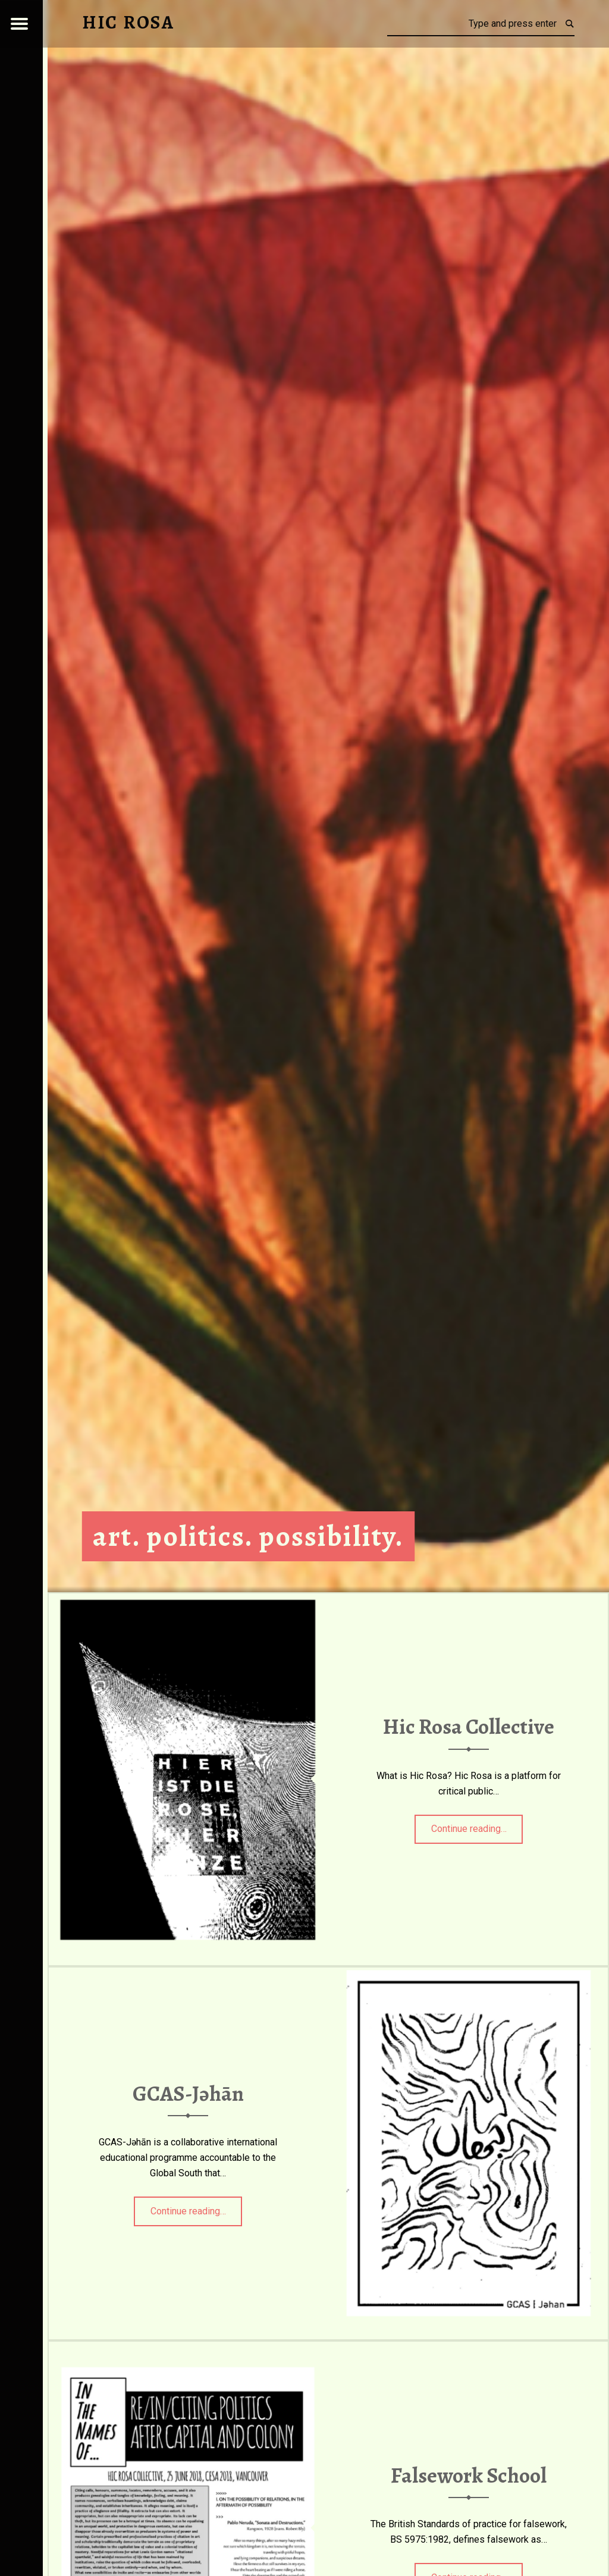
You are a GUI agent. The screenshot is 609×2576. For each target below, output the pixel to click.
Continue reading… (477, 1824)
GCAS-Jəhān (188, 2093)
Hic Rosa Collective (468, 1726)
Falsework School (469, 2475)
